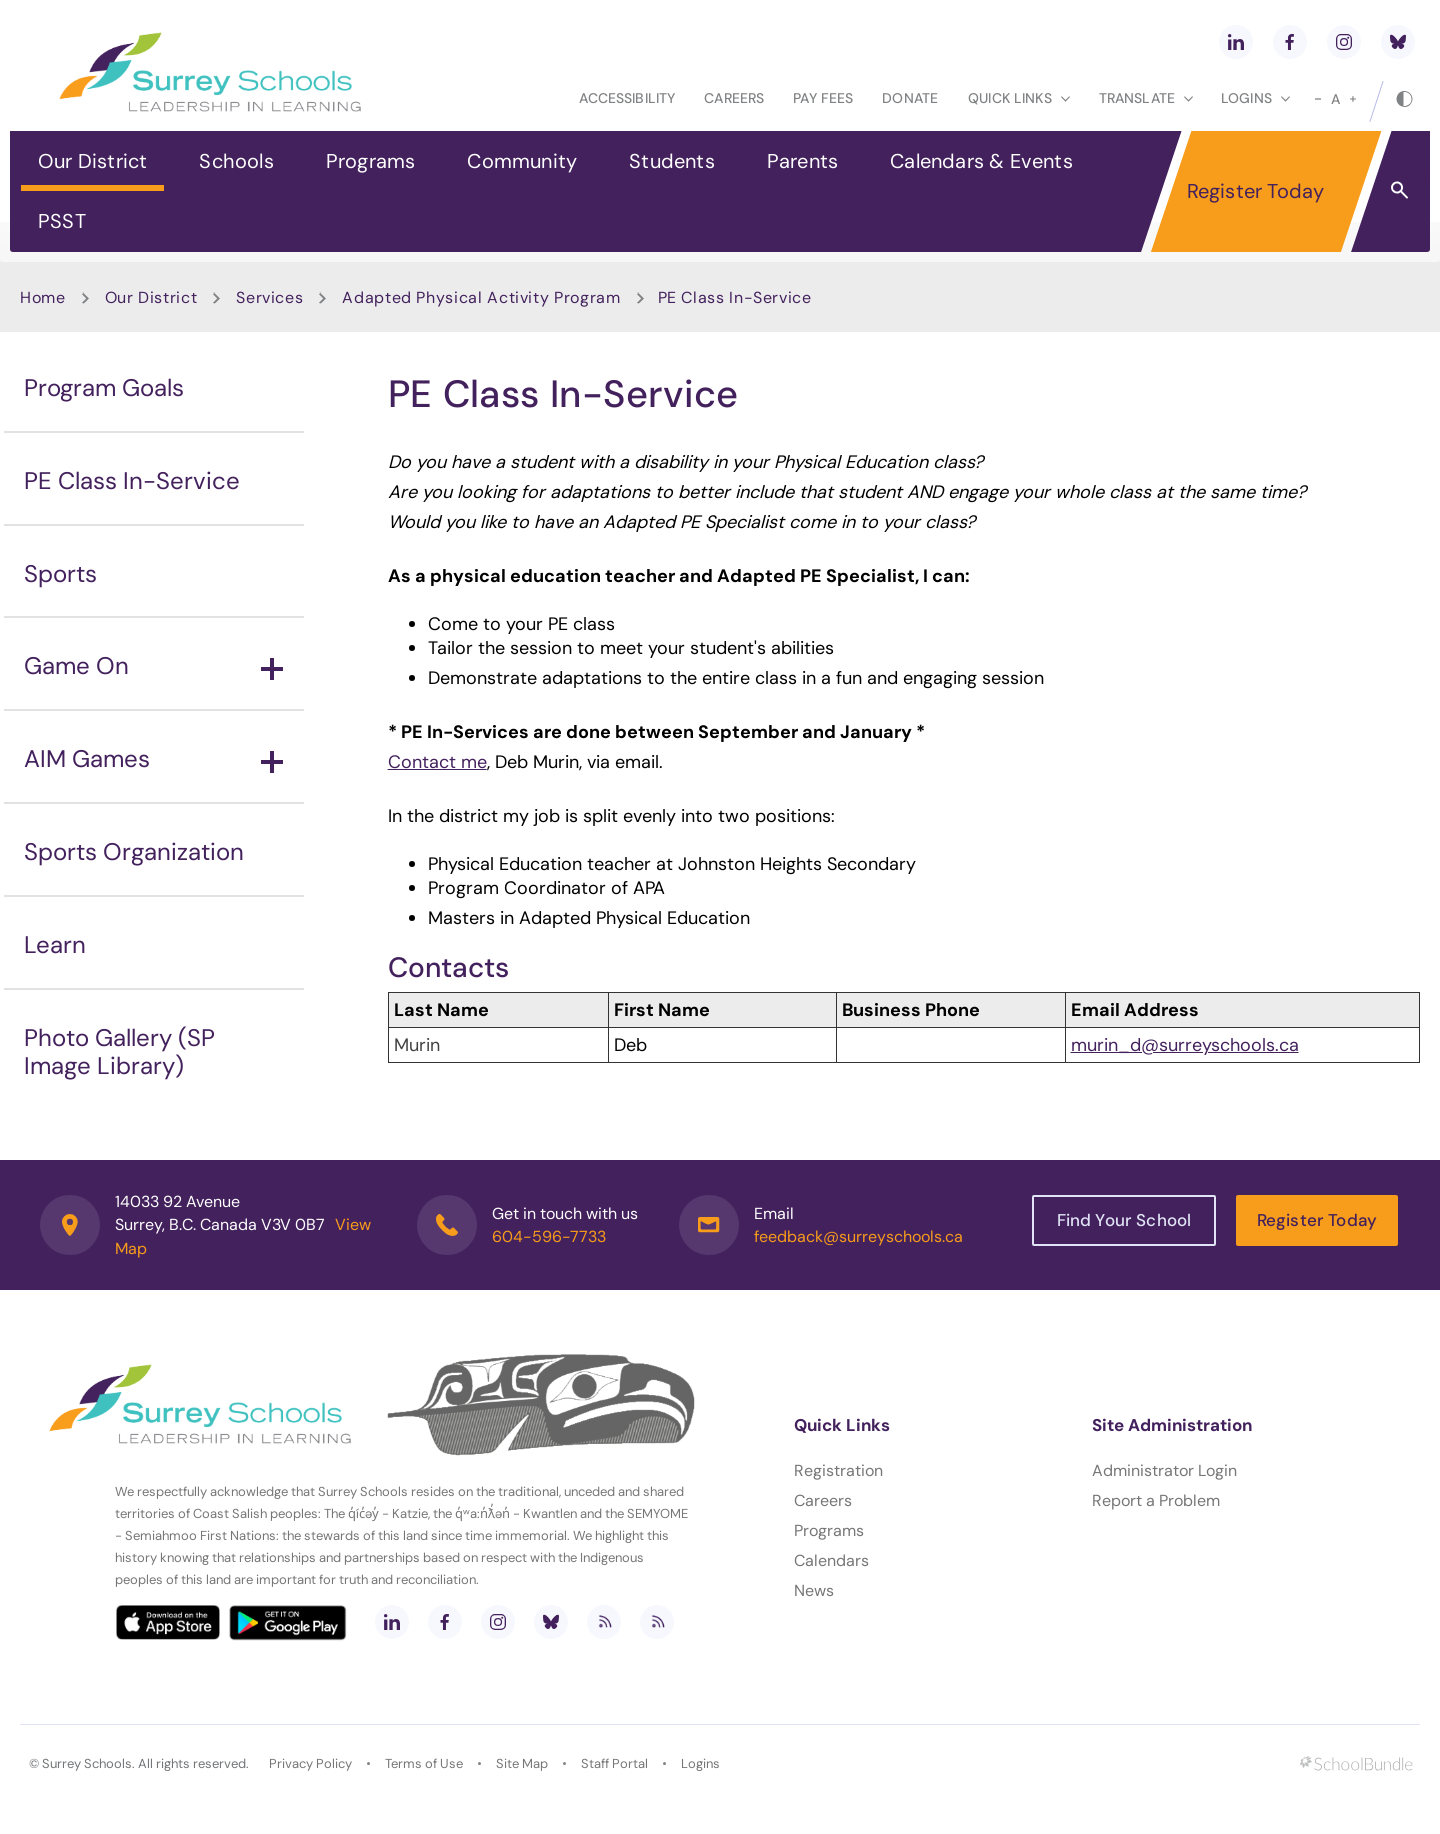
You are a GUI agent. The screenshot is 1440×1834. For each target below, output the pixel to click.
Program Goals (104, 387)
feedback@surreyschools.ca (858, 1236)
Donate (910, 98)
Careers (734, 98)
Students (672, 161)
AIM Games (153, 758)
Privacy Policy (310, 1763)
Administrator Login (1164, 1470)
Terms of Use (424, 1763)
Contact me (437, 762)
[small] (1318, 99)
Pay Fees (823, 98)
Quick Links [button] (1019, 98)
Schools (236, 161)
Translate (1146, 98)
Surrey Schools (87, 1763)
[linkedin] (1236, 42)
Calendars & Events (981, 161)
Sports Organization (134, 851)
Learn (55, 944)
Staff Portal (614, 1763)
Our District (92, 161)
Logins (700, 1763)
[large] (1353, 99)
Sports (60, 573)
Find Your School (1124, 1220)
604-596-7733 (549, 1236)
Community (522, 161)
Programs (371, 161)
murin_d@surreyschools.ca (1185, 1045)
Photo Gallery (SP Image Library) (119, 1052)
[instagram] (1344, 42)
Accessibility (627, 98)
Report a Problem (1156, 1500)
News (814, 1590)
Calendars (831, 1560)
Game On (153, 665)
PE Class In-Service (132, 480)
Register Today (1256, 191)
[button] (1399, 189)
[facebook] (1290, 42)
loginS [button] (1255, 98)
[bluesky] (1398, 42)
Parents (802, 161)
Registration (838, 1470)
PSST (62, 221)
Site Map (522, 1763)
